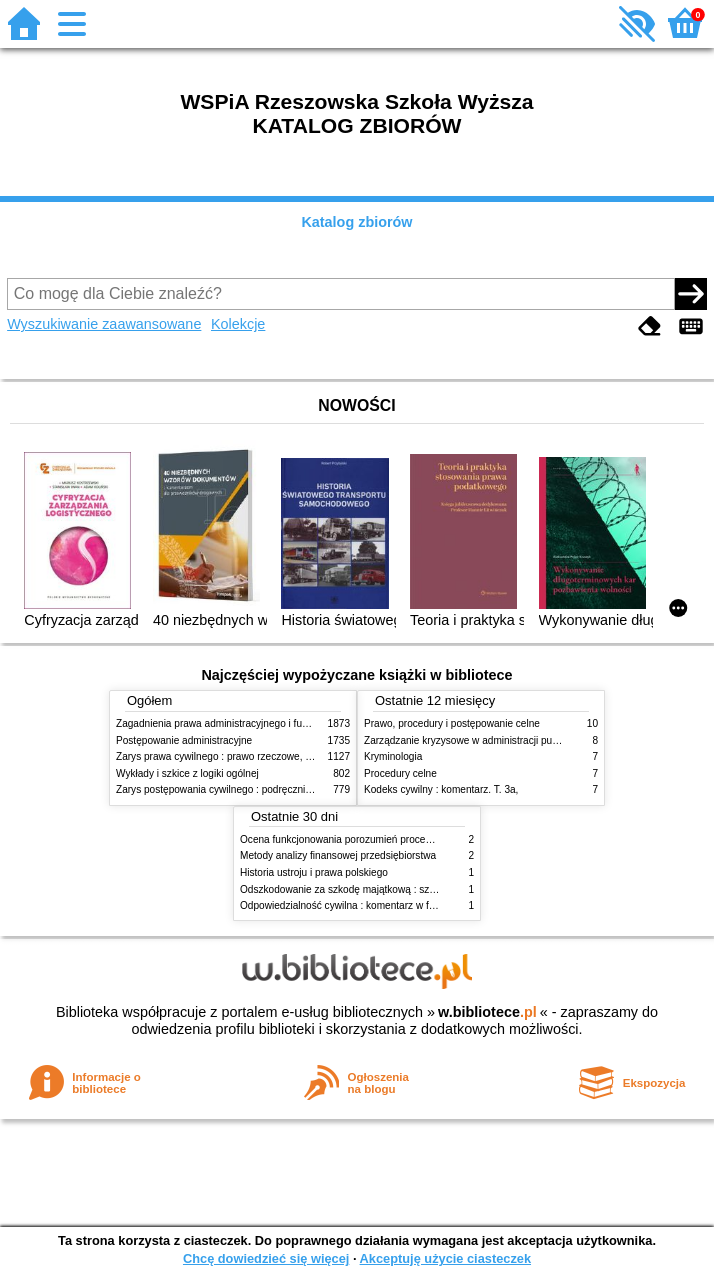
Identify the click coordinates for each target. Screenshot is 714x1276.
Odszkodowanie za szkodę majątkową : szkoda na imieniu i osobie (388, 889)
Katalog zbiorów (356, 222)
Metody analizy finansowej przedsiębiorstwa (338, 855)
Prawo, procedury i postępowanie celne (452, 723)
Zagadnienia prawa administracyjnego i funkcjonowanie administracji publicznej (293, 723)
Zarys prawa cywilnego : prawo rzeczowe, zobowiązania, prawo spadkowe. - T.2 (294, 756)
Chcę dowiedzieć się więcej (266, 1258)
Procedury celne (400, 773)
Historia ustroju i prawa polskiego (314, 872)
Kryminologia (393, 756)
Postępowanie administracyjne (184, 740)
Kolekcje (238, 324)
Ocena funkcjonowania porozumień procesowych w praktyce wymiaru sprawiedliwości (431, 839)
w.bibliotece (487, 1012)
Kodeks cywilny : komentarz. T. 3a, (441, 789)
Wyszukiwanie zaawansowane (104, 324)
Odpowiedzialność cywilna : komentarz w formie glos (357, 905)
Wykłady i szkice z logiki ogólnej (187, 773)
